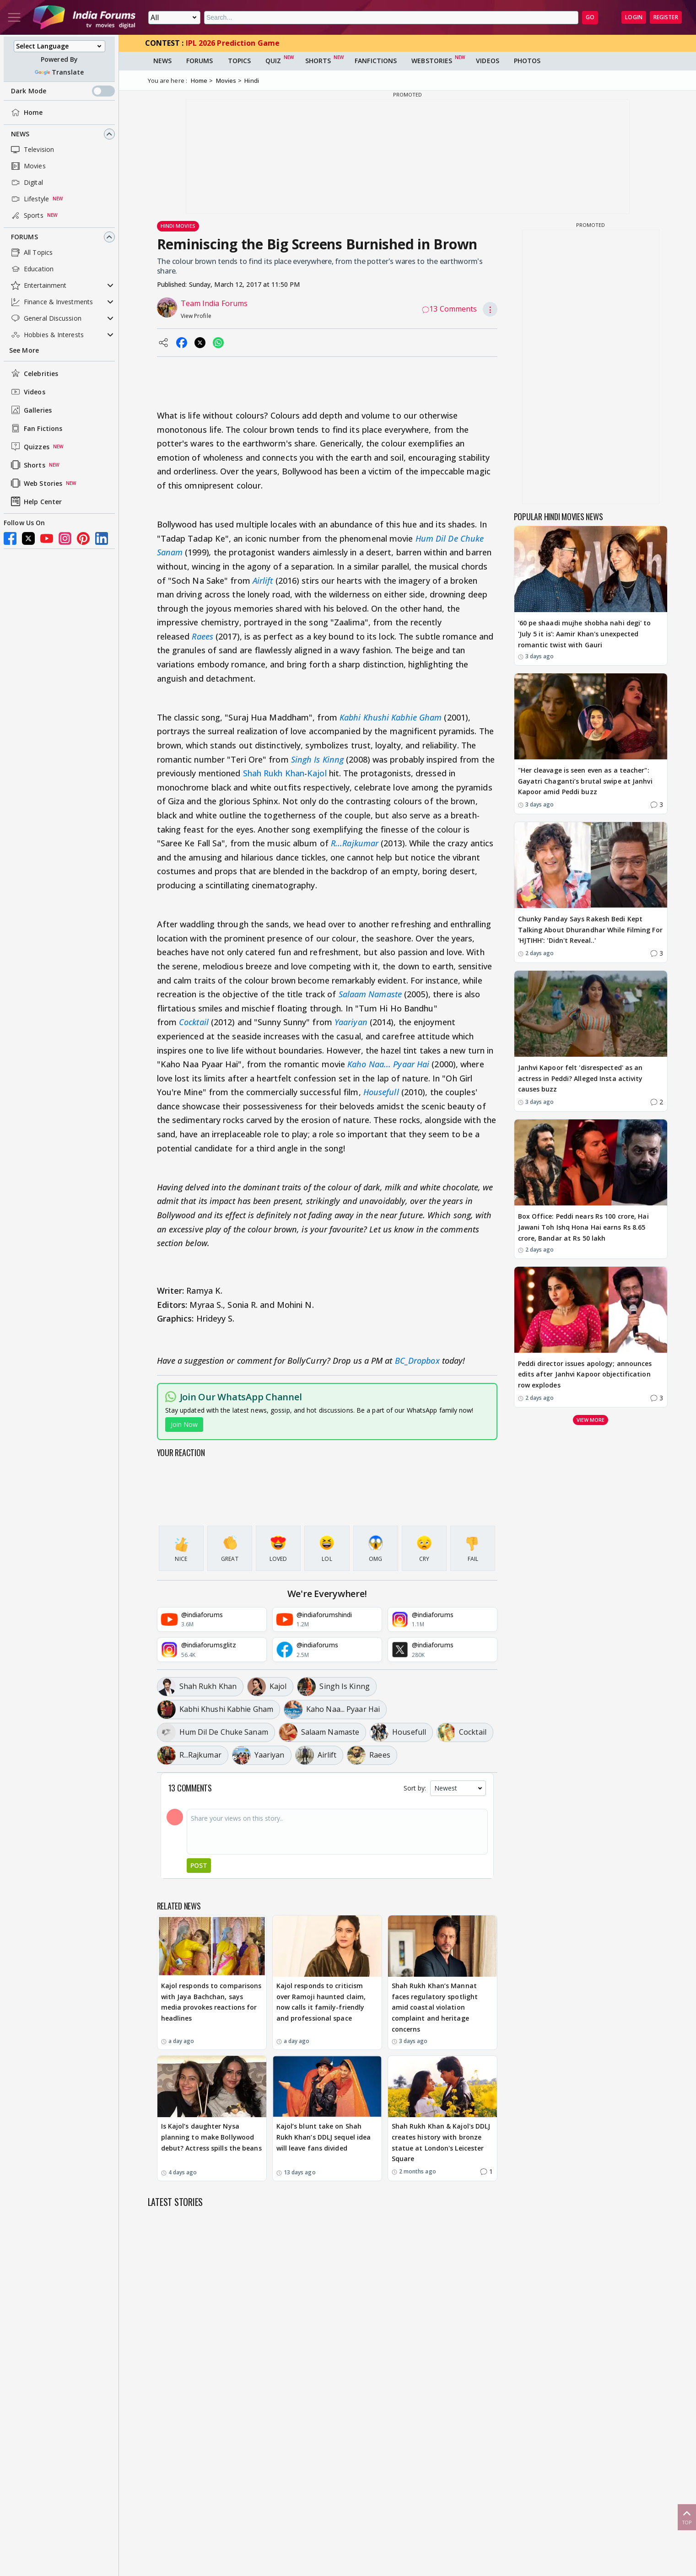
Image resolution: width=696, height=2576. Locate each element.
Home (26, 112)
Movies (27, 166)
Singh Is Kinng (317, 759)
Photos (527, 60)
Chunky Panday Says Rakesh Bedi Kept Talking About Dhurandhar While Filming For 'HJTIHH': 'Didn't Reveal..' (590, 929)
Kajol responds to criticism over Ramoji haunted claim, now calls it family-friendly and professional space (321, 2001)
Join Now (184, 1424)
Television (31, 149)
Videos (27, 391)
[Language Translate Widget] (59, 46)
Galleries (30, 409)
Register (665, 17)
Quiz (273, 60)
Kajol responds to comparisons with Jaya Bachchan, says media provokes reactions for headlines (211, 2001)
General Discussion (45, 318)
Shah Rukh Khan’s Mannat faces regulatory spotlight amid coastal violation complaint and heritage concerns (435, 2007)
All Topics (31, 252)
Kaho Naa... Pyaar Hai (388, 1064)
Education (31, 269)
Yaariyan (351, 1021)
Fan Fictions (35, 428)
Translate (59, 72)
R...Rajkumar (354, 843)
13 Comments (449, 309)
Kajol (317, 773)
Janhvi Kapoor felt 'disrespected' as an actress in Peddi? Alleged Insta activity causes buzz (580, 1078)
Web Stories (35, 483)
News (20, 133)
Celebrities (33, 373)
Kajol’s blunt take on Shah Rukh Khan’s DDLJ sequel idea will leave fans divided (323, 2137)
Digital (26, 182)
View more (591, 1419)
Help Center (35, 501)
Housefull (381, 1091)
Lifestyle (29, 199)
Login (633, 17)
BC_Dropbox (417, 1360)
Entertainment (37, 285)
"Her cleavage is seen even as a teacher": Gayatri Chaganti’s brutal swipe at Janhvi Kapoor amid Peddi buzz (585, 781)
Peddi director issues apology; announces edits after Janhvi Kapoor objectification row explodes (585, 1374)
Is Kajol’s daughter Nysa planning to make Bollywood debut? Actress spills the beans (211, 2137)
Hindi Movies (178, 225)
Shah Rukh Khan (273, 773)
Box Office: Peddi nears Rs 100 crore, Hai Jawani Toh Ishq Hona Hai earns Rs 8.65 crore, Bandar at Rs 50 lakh (583, 1227)
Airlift (263, 580)
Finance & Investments (51, 302)
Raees (202, 636)
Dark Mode (63, 91)
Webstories (431, 60)
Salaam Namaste (370, 994)
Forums (24, 236)
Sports (26, 215)
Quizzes (29, 446)
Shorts (27, 464)
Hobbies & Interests (46, 334)
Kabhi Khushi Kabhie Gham (391, 717)
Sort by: (415, 1788)
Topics (239, 60)
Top (686, 2517)
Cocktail (194, 1021)
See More (24, 350)
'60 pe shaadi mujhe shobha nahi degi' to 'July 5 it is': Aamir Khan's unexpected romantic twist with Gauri (584, 633)
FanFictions (376, 60)
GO (590, 17)
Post (198, 1865)
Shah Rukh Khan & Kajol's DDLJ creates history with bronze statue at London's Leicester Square (441, 2142)
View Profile (196, 316)
